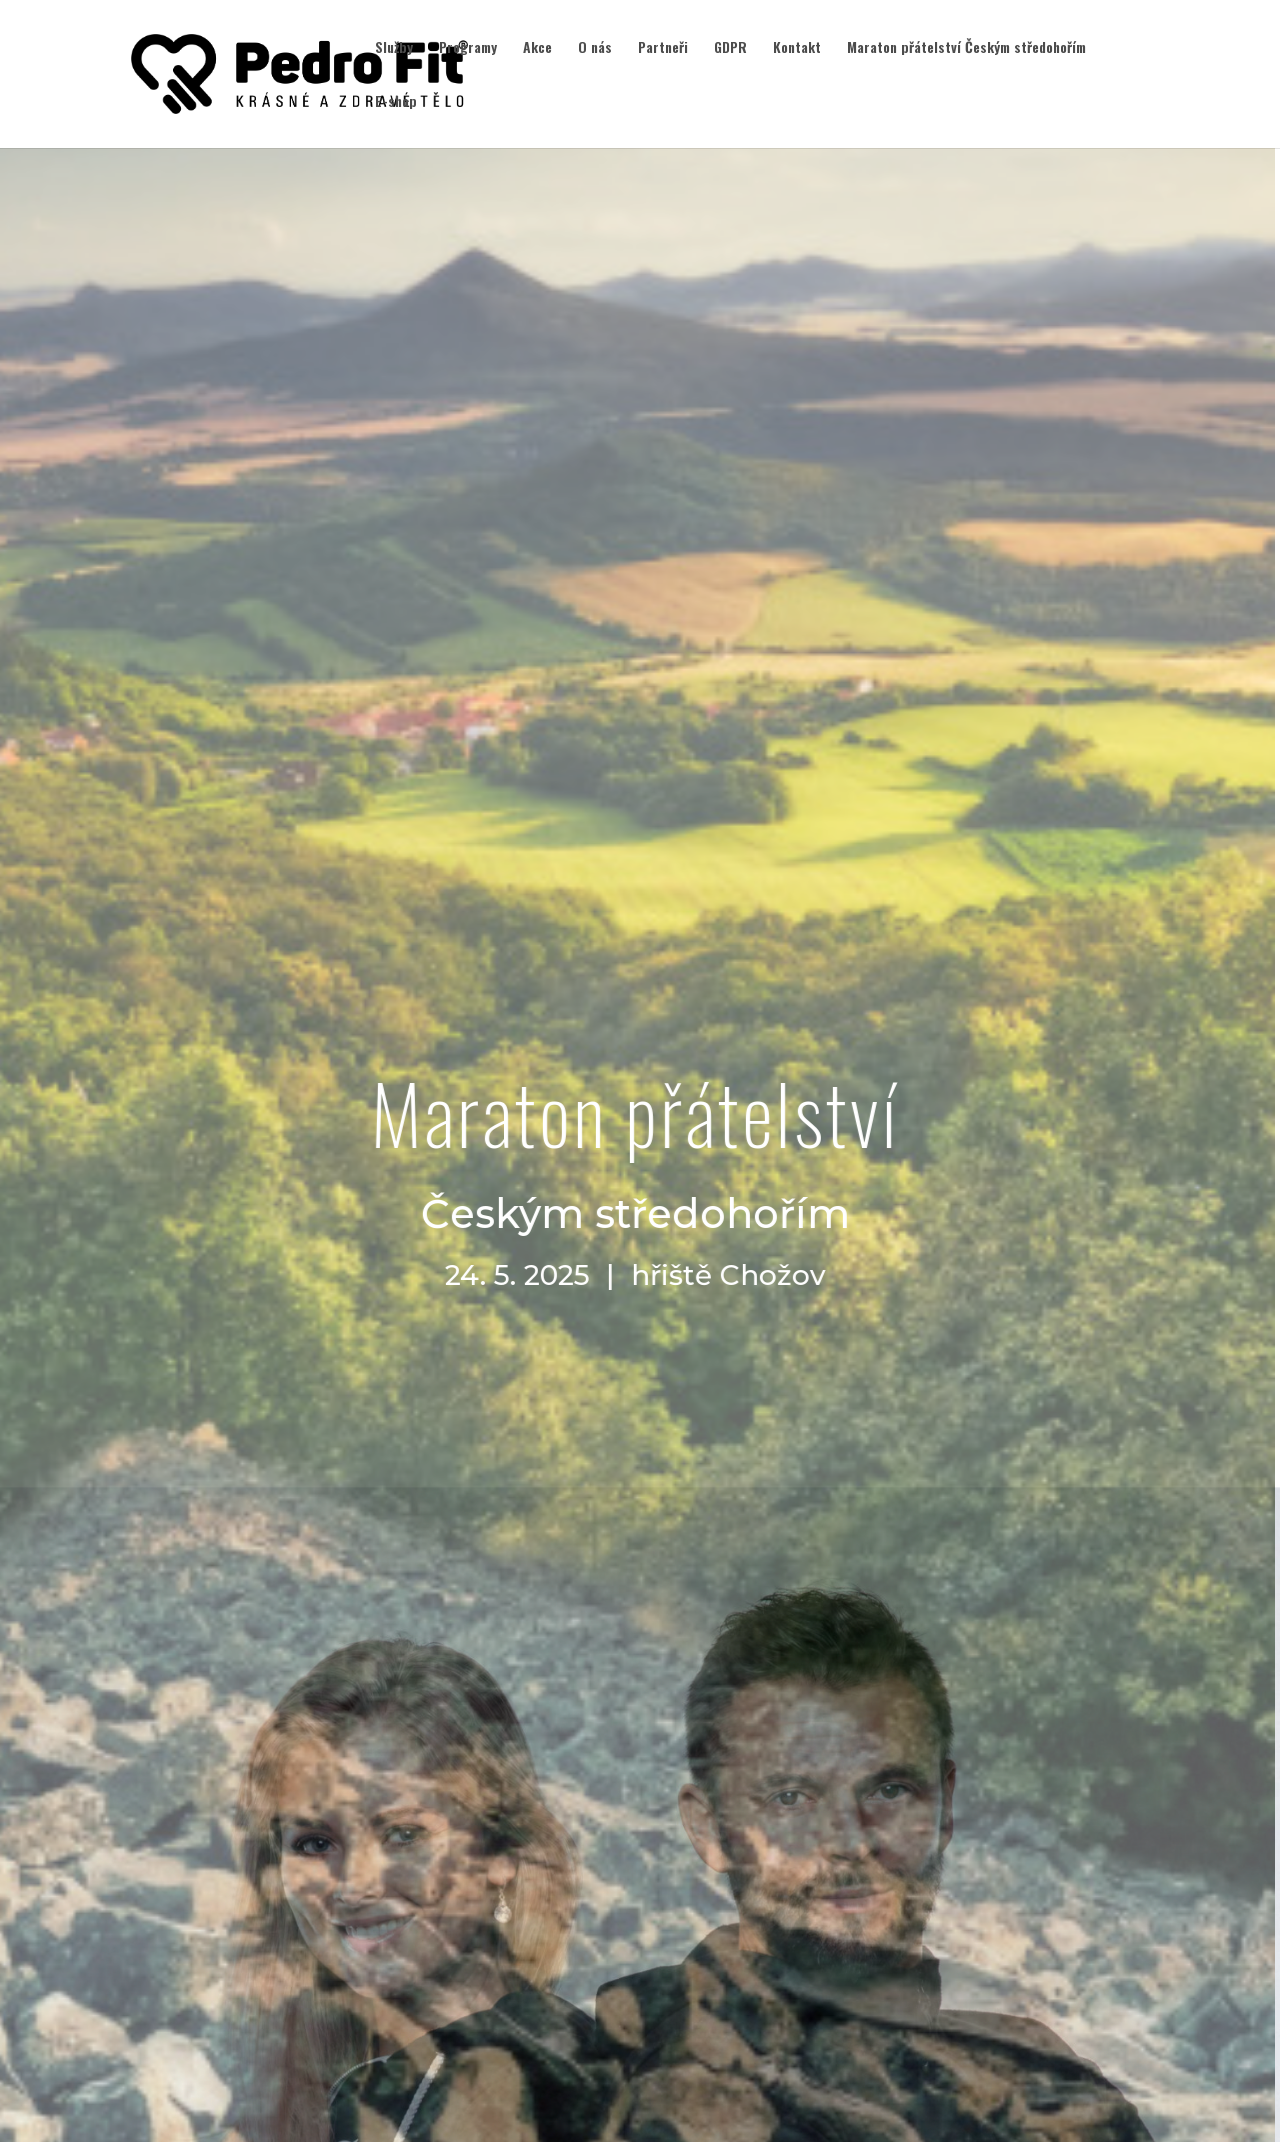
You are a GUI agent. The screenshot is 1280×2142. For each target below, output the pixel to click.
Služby (394, 48)
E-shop (396, 102)
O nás (595, 48)
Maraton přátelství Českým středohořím (966, 48)
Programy (468, 48)
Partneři (663, 48)
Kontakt (797, 48)
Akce (537, 48)
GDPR (730, 48)
